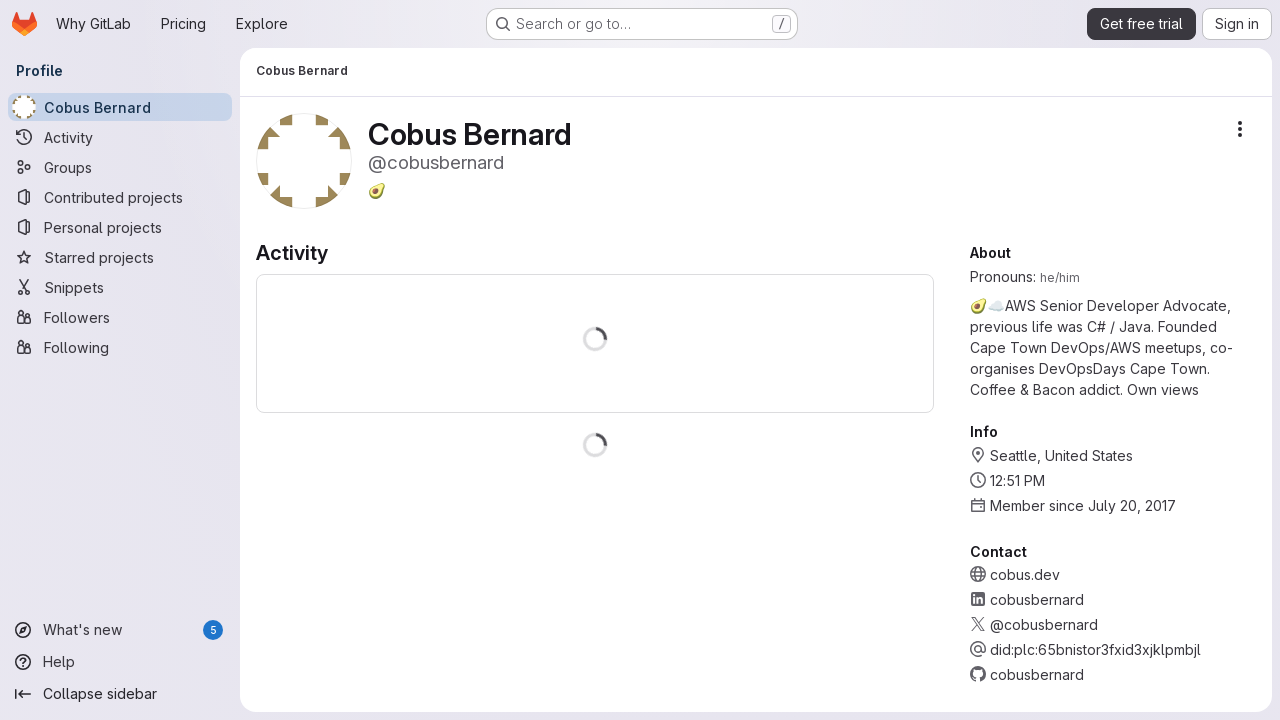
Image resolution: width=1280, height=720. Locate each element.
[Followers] (120, 317)
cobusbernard (1037, 599)
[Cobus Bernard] (120, 107)
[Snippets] (120, 287)
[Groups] (120, 167)
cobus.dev (1025, 574)
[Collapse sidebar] (120, 694)
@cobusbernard (1044, 624)
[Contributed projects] (120, 197)
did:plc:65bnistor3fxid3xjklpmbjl (1095, 649)
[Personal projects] (120, 227)
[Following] (120, 347)
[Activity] (120, 137)
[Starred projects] (120, 257)
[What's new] (120, 630)
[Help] (120, 662)
